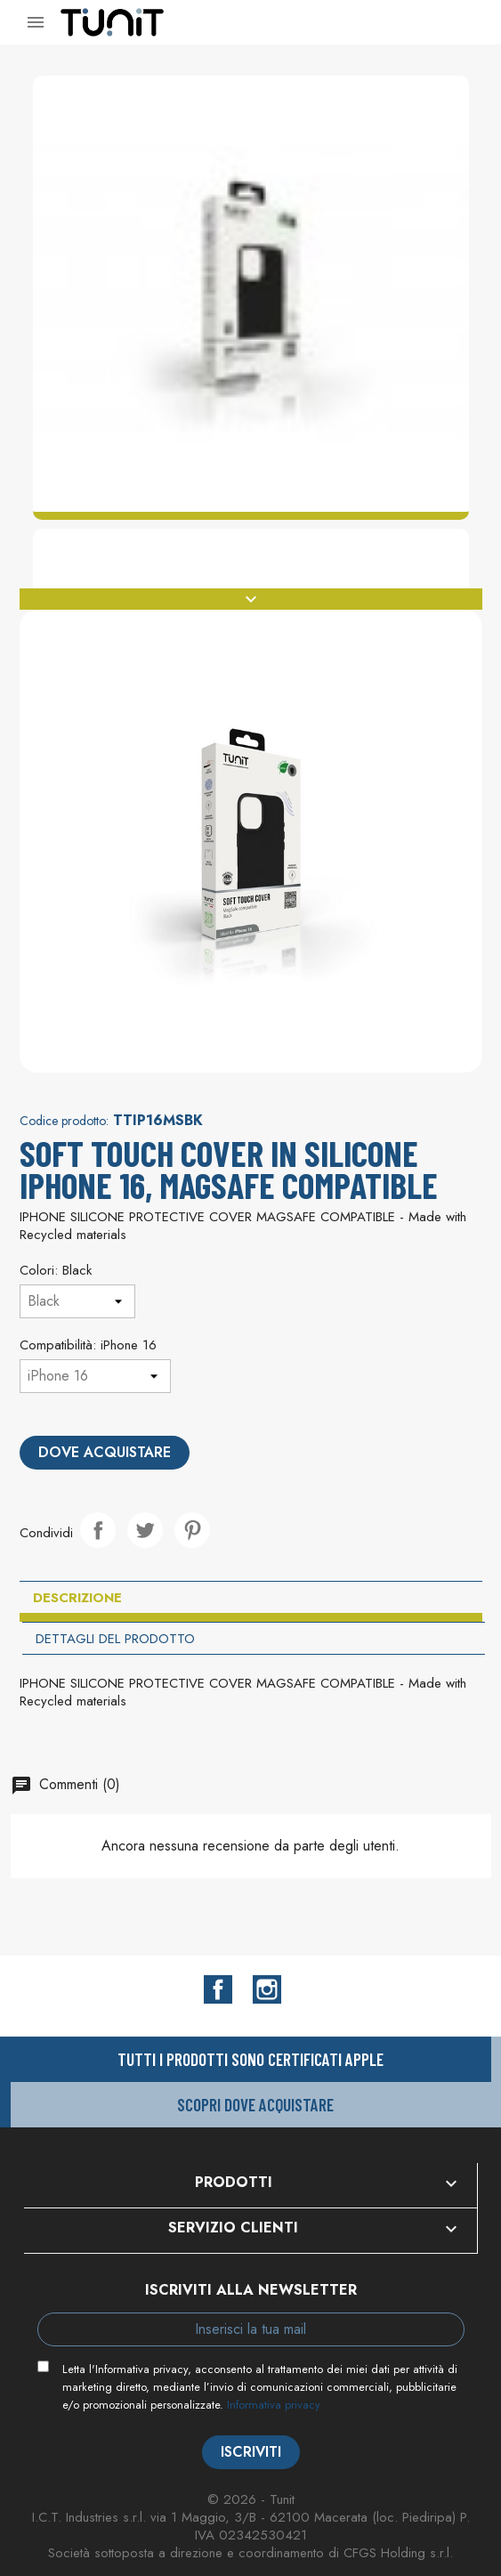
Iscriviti (251, 2452)
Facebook (218, 1989)
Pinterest (192, 1530)
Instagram (267, 1989)
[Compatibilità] (95, 1376)
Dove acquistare (104, 1452)
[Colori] (77, 1301)
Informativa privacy (273, 2404)
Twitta (145, 1530)
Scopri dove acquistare (255, 2104)
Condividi (98, 1530)
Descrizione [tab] (77, 1598)
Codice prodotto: (64, 1121)
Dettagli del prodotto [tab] (115, 1638)
